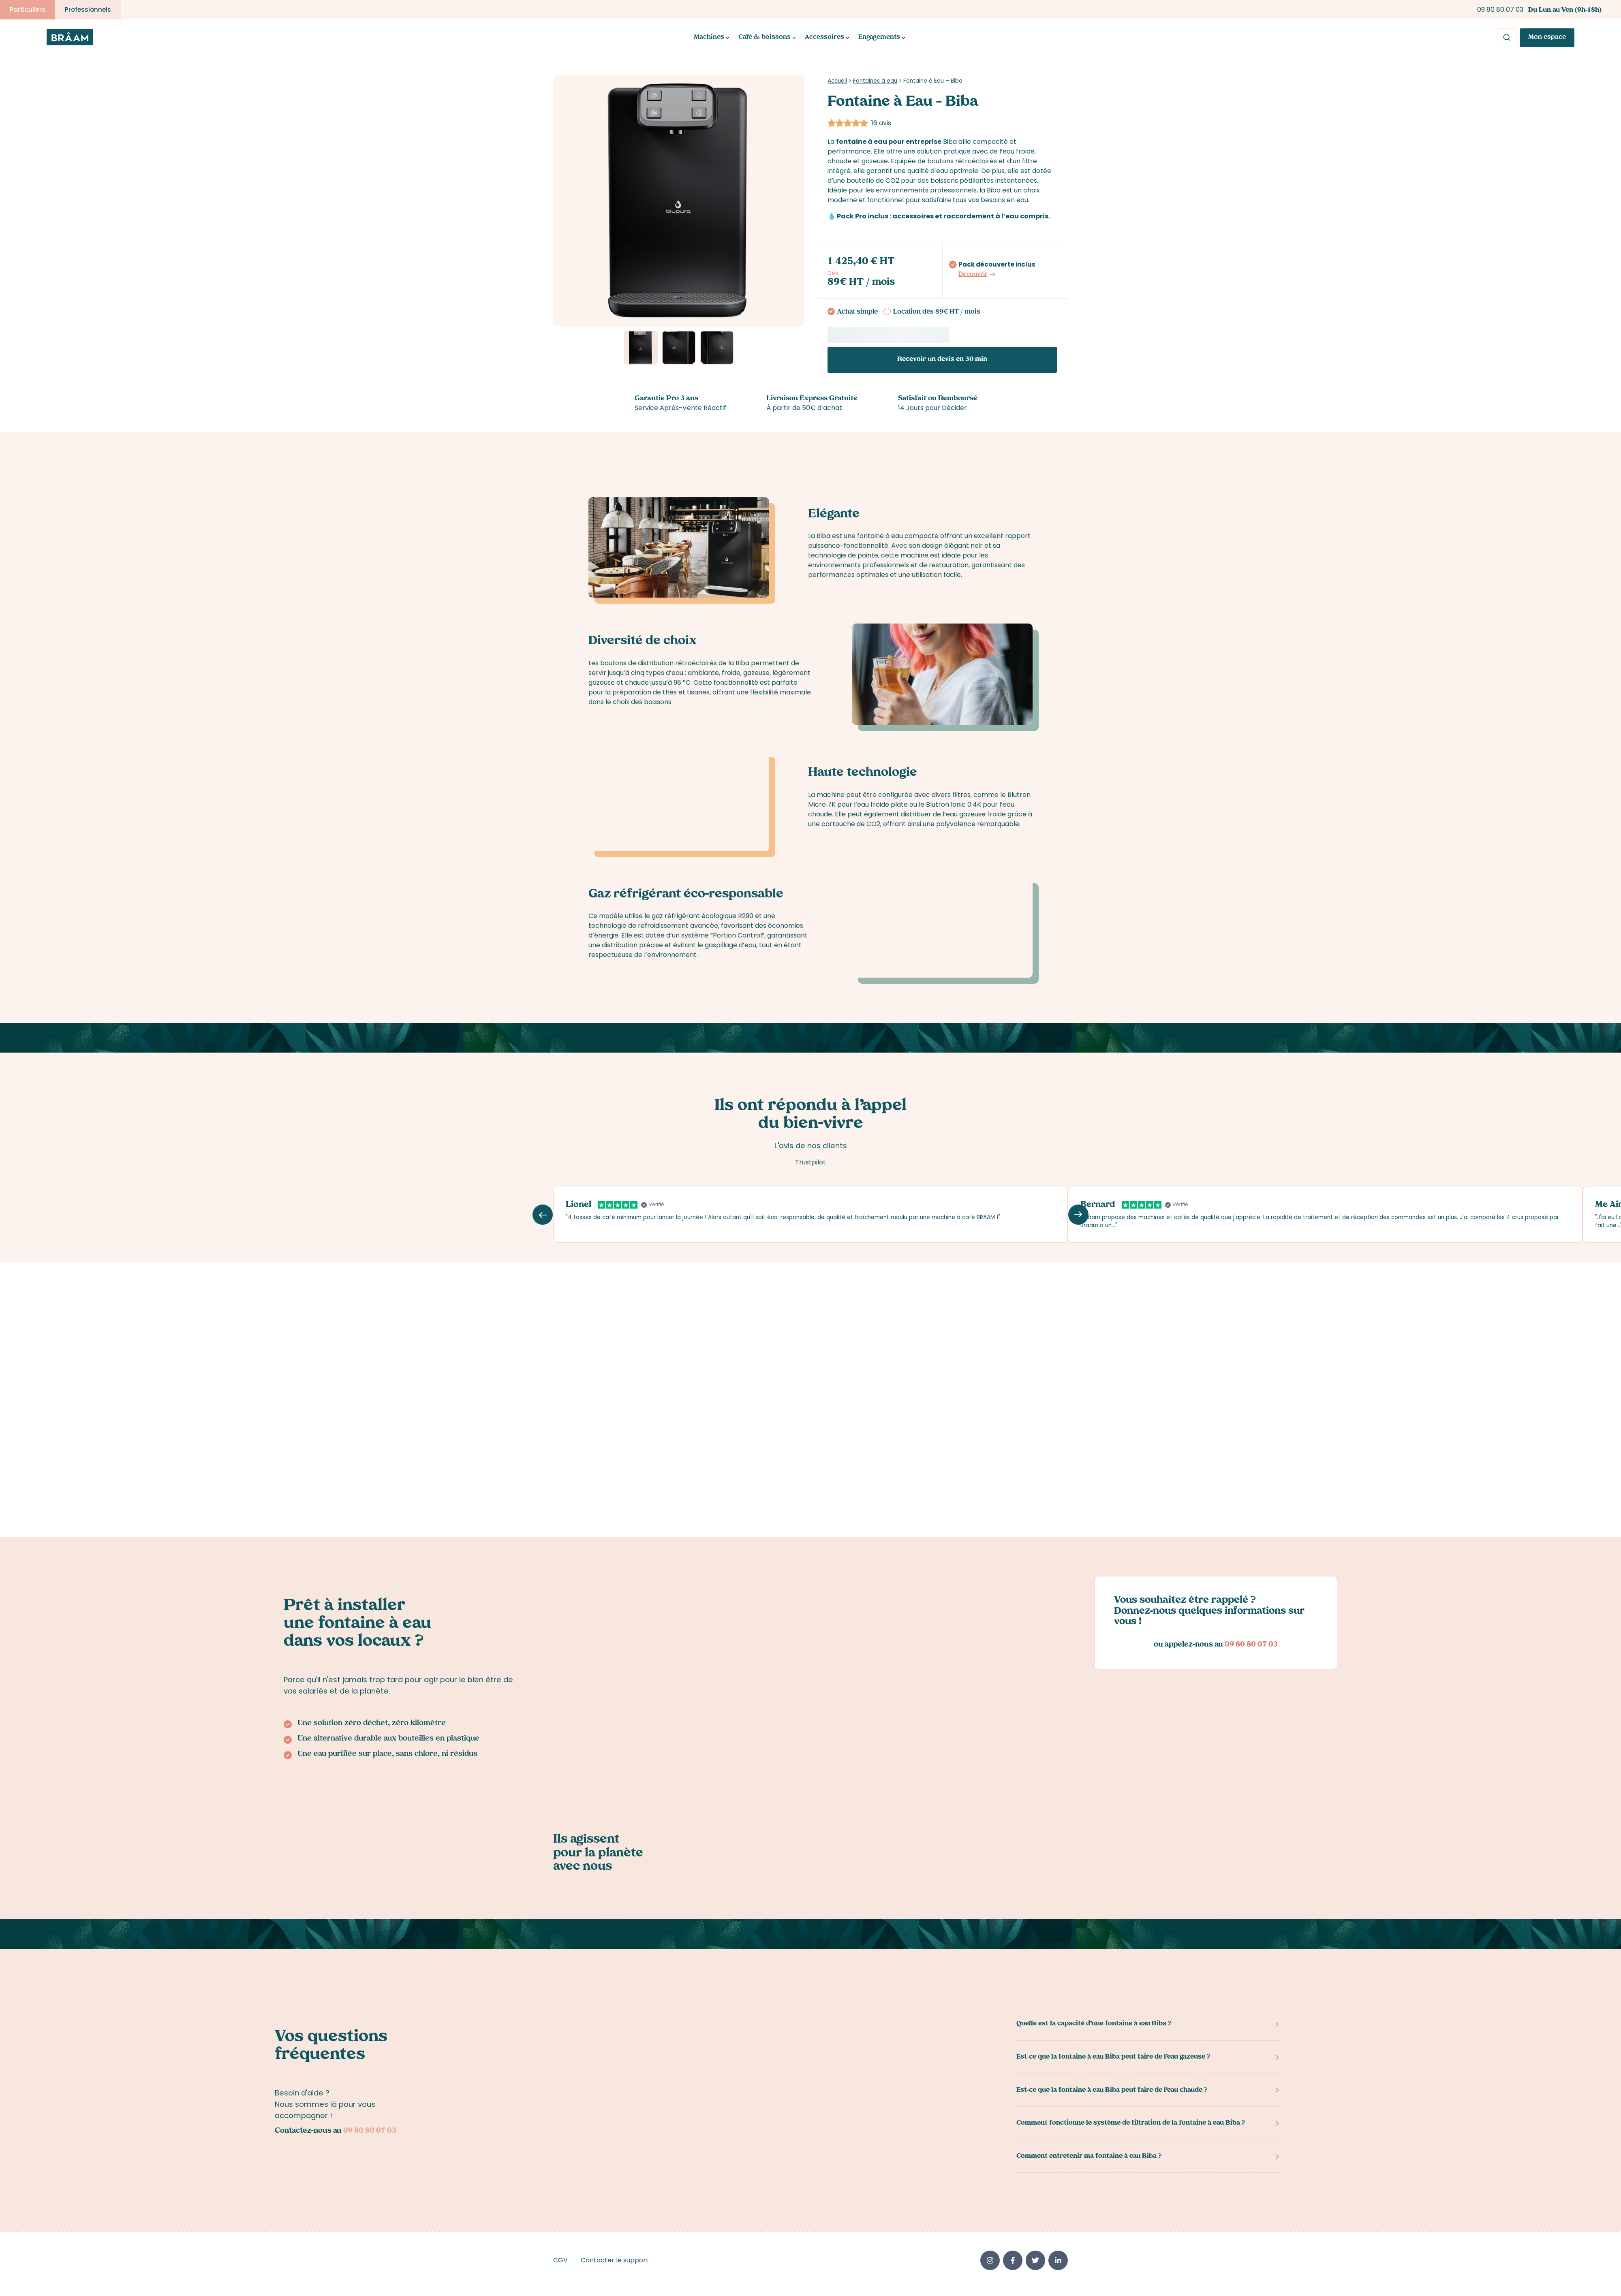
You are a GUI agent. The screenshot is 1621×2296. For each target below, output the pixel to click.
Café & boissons (764, 37)
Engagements (879, 37)
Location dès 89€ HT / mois (931, 312)
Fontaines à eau (875, 81)
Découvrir (977, 275)
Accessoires (824, 37)
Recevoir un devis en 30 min (942, 359)
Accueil (837, 81)
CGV (560, 2260)
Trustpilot (810, 1162)
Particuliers (27, 9)
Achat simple (853, 312)
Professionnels (88, 9)
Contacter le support (615, 2260)
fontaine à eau (861, 141)
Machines (709, 37)
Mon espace (1547, 37)
